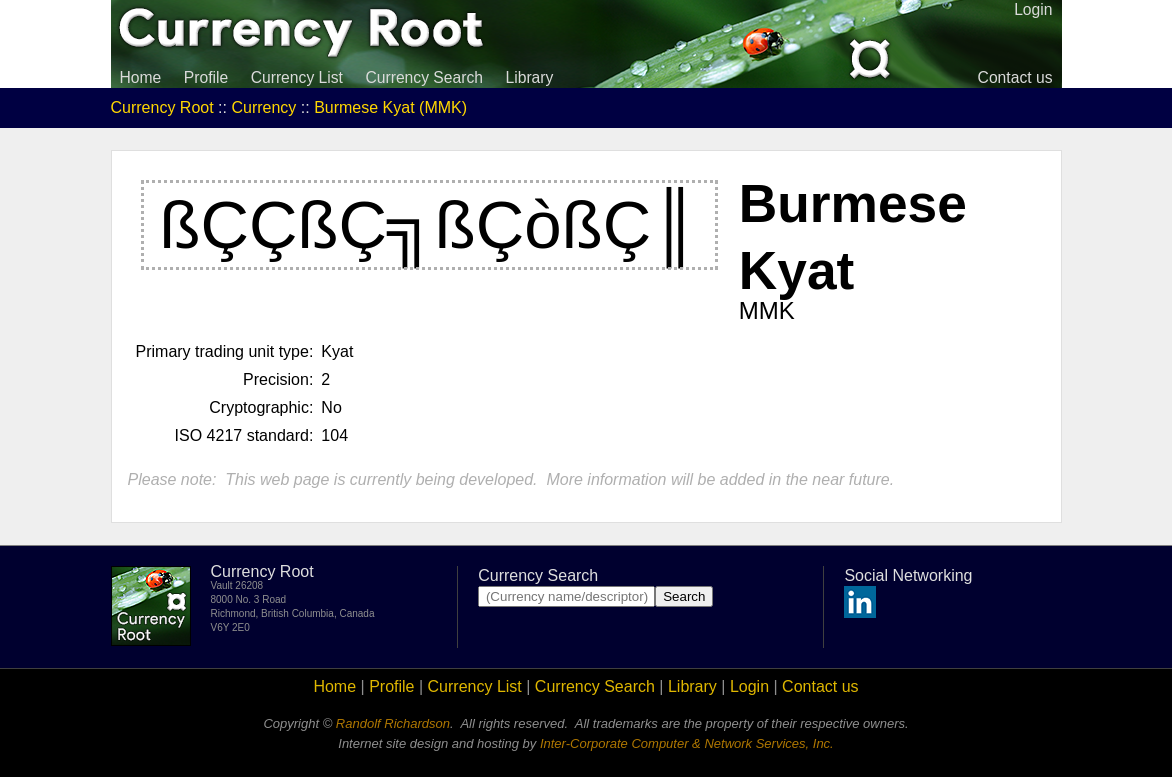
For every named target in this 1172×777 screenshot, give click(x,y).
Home (141, 77)
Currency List (297, 77)
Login (749, 686)
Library (529, 77)
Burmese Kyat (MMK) (390, 107)
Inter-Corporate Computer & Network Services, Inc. (687, 743)
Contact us (1015, 77)
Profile (206, 77)
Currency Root (162, 107)
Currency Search (424, 77)
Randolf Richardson (393, 723)
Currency (263, 107)
